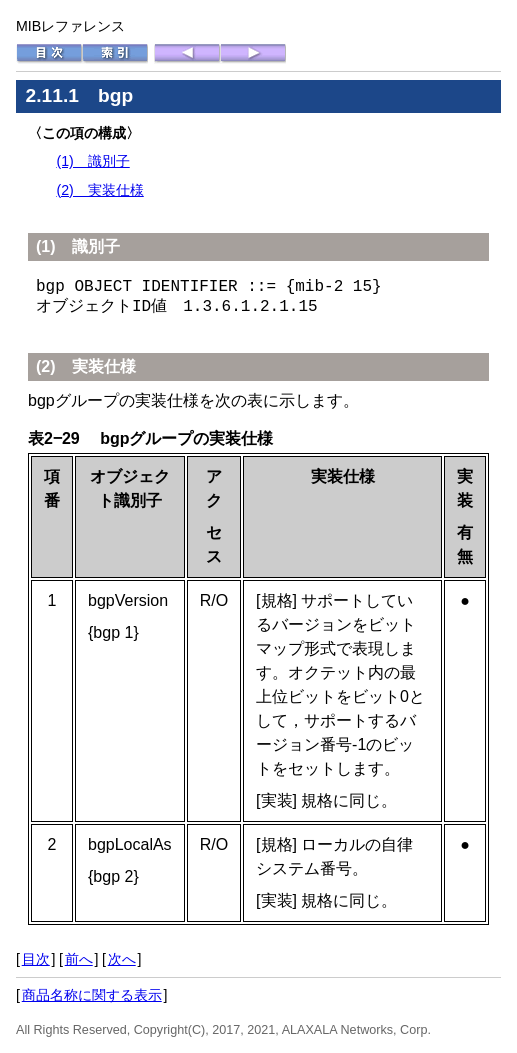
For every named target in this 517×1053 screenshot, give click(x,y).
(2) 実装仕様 (99, 190)
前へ (79, 959)
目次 (36, 959)
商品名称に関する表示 (92, 995)
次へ (122, 959)
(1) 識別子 (92, 161)
